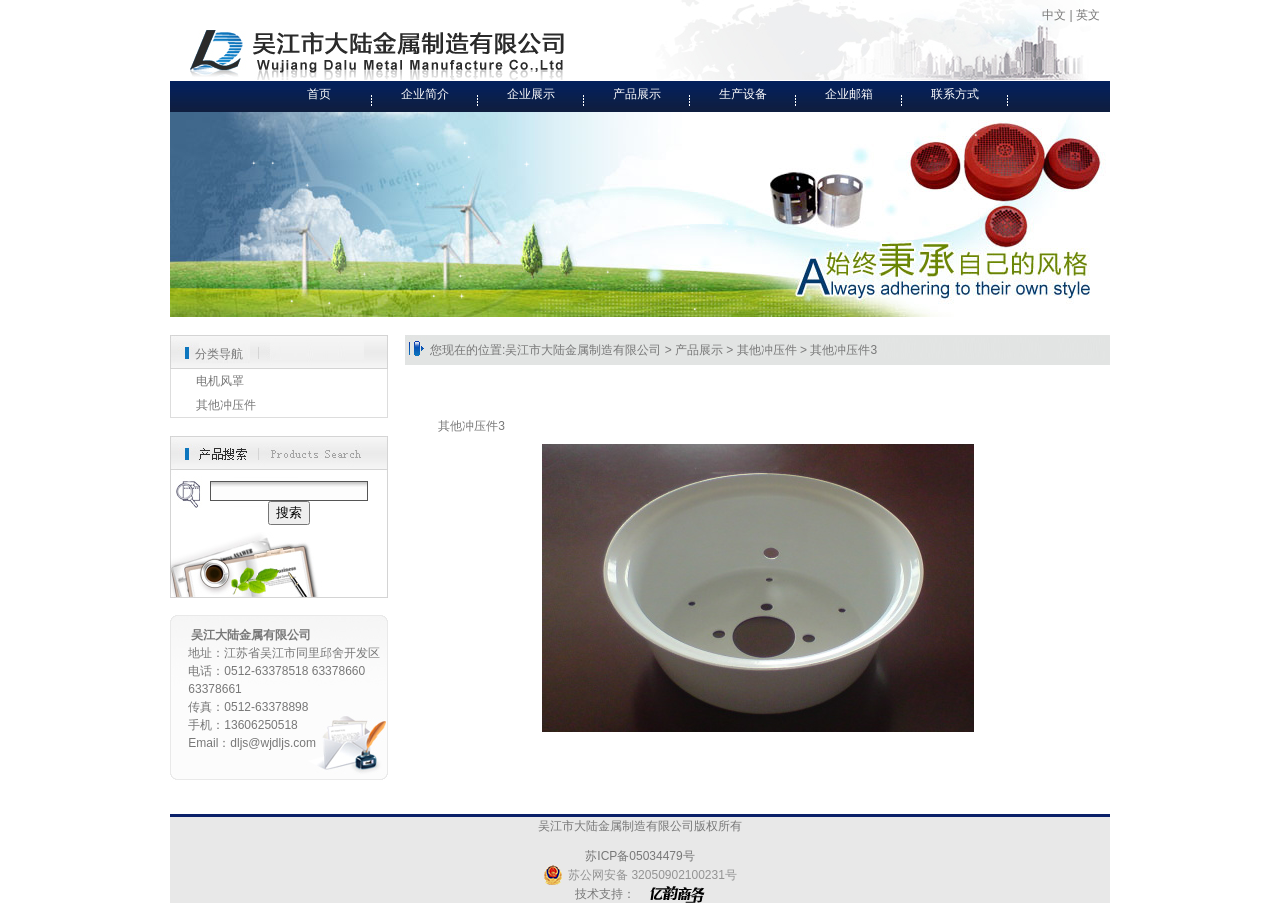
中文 (1054, 15)
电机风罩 (220, 381)
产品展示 (637, 94)
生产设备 (743, 94)
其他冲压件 (226, 405)
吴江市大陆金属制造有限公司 (583, 350)
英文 (1088, 15)
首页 (319, 94)
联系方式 (955, 94)
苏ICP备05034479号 (639, 856)
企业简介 (425, 94)
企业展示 (531, 94)
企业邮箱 (849, 94)
